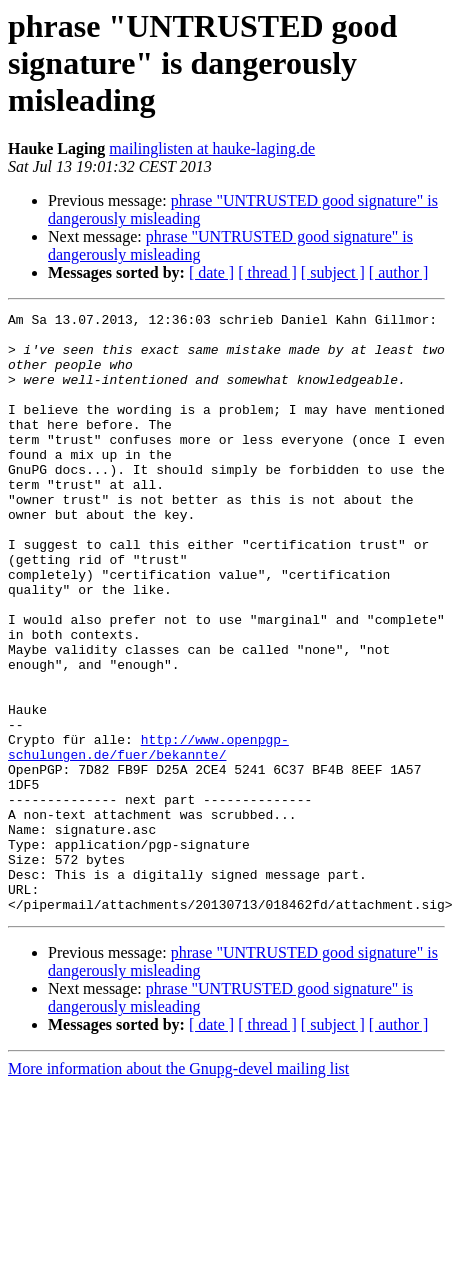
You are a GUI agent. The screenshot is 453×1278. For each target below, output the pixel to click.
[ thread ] (267, 272)
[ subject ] (333, 272)
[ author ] (399, 272)
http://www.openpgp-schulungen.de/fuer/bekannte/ (148, 835)
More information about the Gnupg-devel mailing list (178, 1188)
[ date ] (211, 272)
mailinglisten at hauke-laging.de (212, 148)
